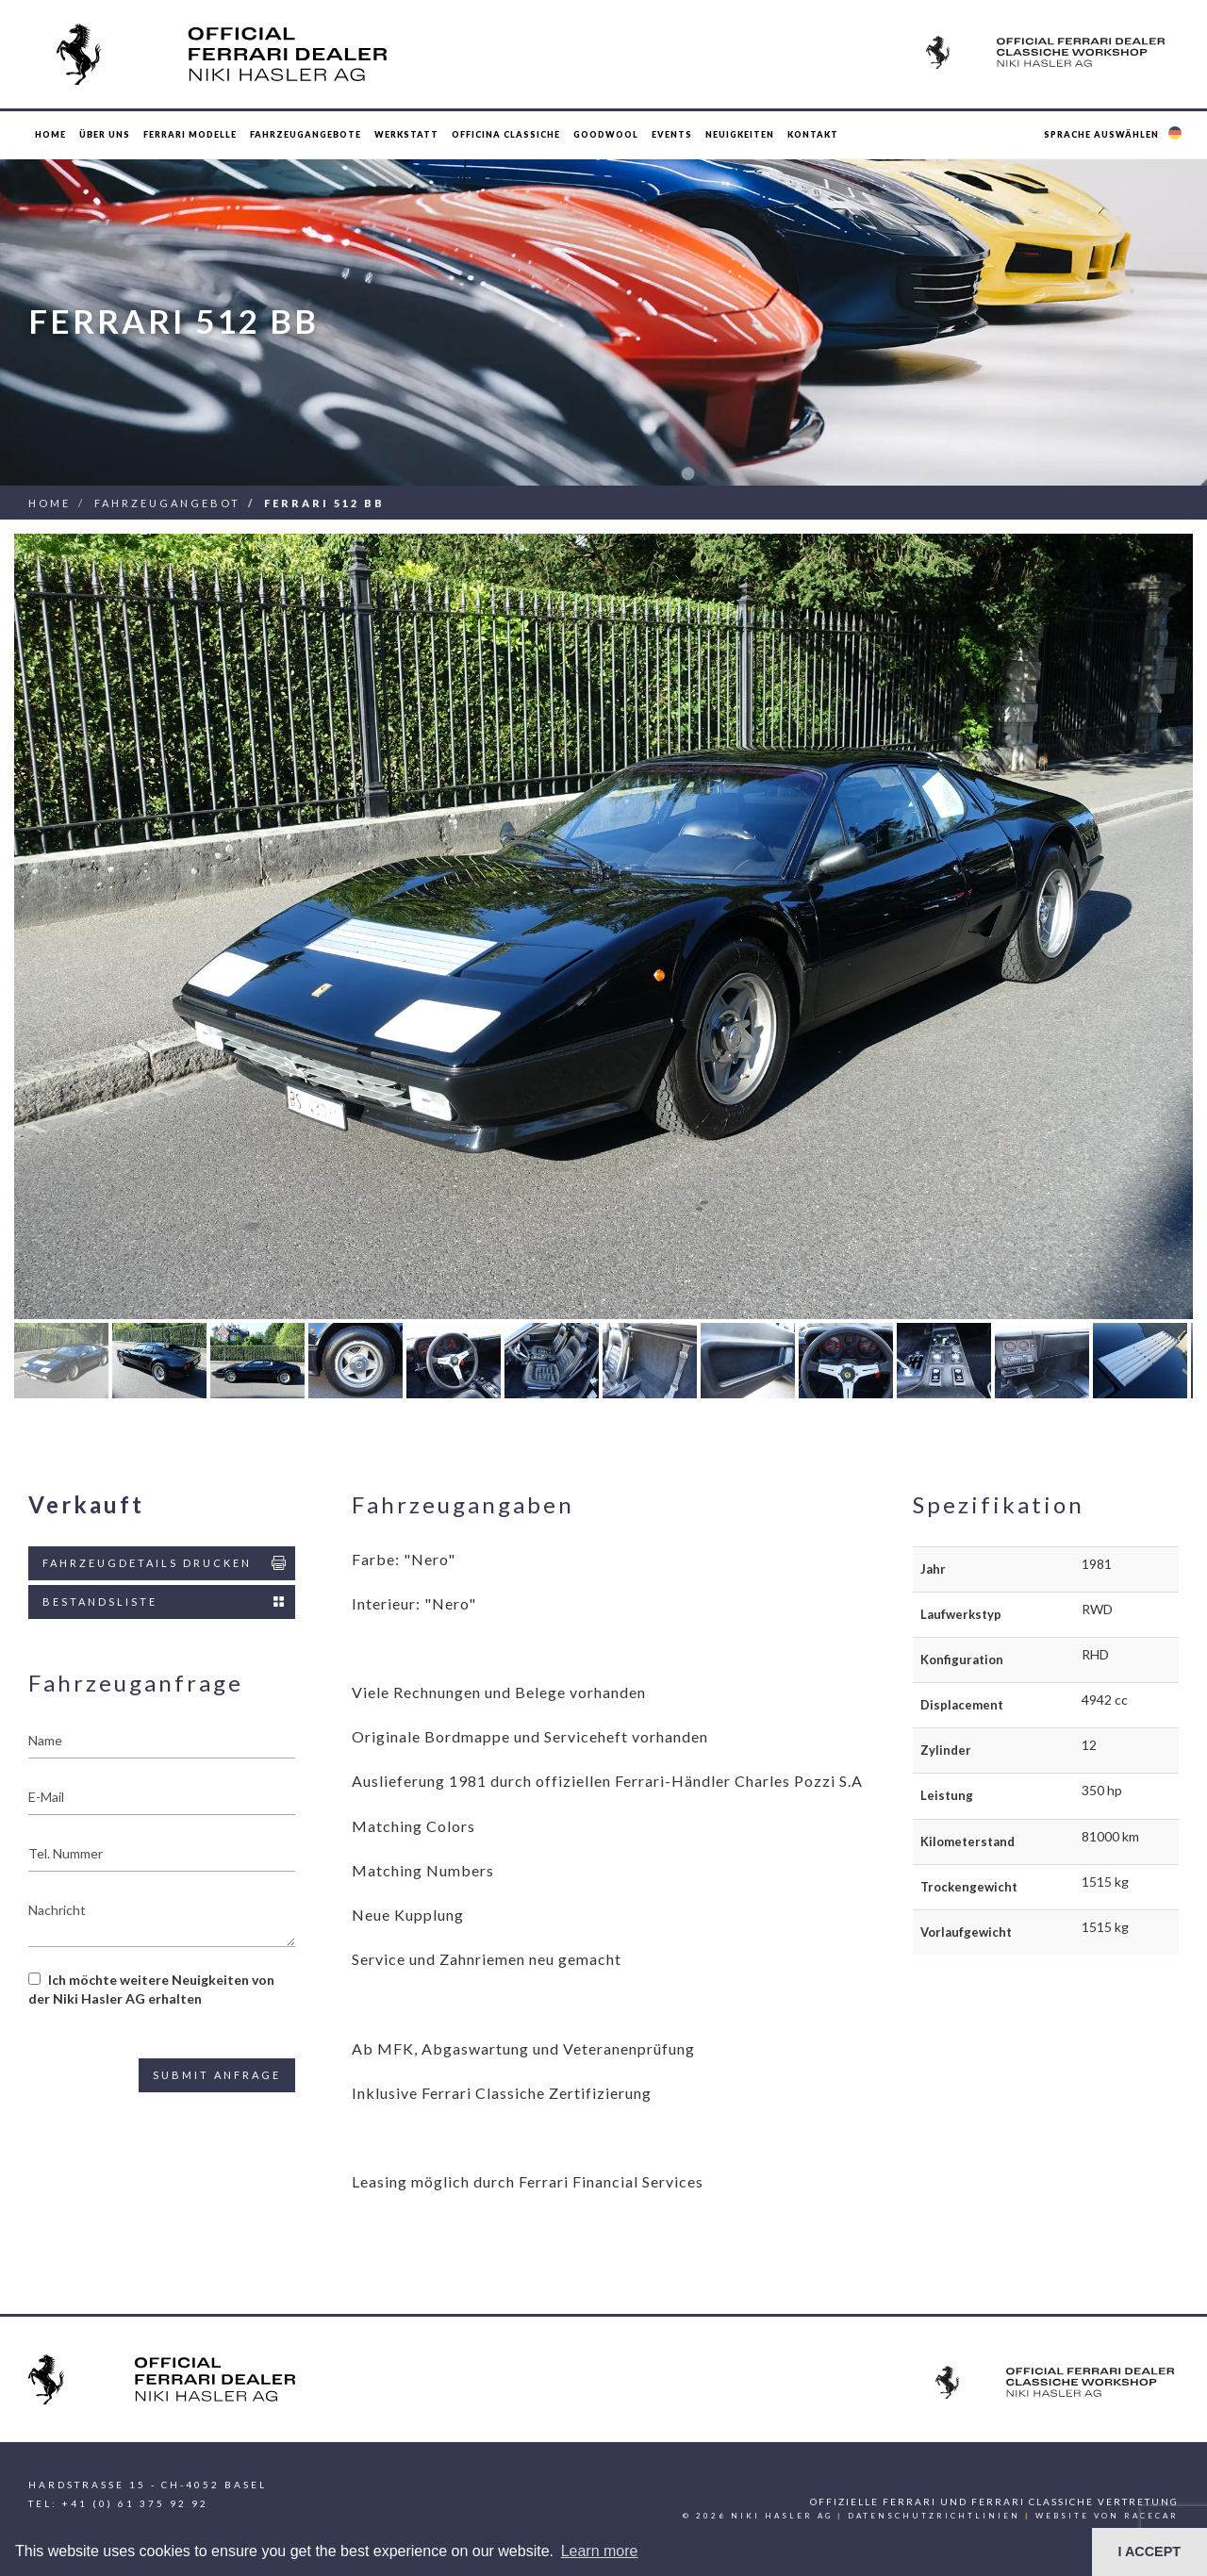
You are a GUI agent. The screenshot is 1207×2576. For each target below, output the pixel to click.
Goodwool (605, 134)
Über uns (104, 134)
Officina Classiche (506, 134)
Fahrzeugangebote (305, 134)
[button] (1115, 134)
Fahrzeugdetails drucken (165, 1563)
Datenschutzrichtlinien (934, 2515)
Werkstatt (406, 134)
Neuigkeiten (739, 134)
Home (50, 134)
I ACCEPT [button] (1149, 2551)
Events (672, 134)
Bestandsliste (165, 1602)
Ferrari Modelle (190, 134)
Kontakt (812, 134)
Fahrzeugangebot (167, 503)
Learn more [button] (599, 2551)
